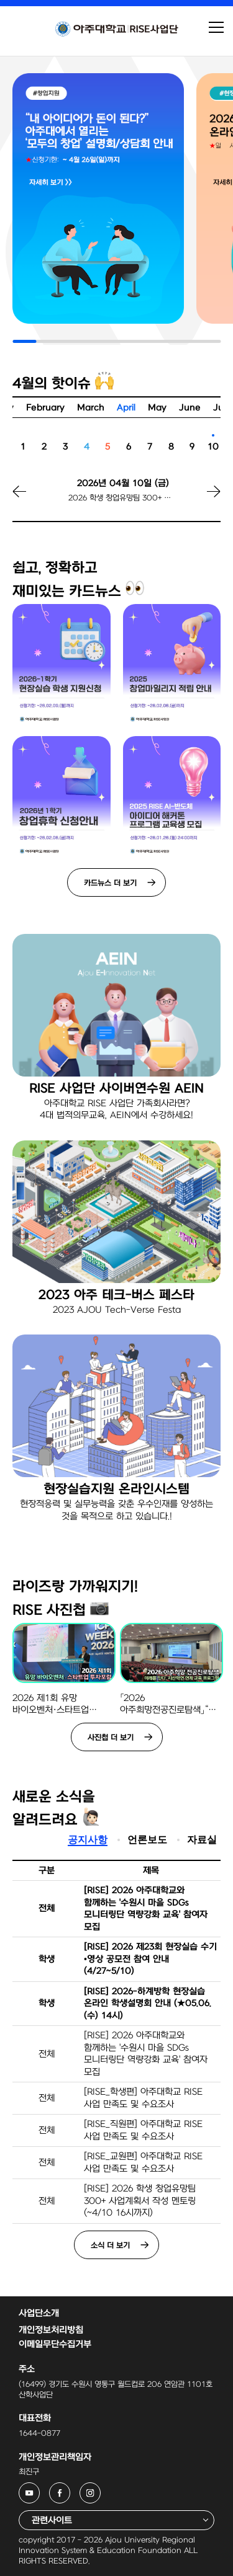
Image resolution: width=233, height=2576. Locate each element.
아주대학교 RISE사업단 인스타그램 (100, 2489)
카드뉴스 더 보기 (110, 883)
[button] (199, 499)
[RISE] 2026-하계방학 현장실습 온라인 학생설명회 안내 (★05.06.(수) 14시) (147, 2003)
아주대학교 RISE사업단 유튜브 (39, 2489)
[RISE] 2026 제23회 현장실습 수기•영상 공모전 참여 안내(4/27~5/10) (150, 1959)
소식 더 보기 (110, 2245)
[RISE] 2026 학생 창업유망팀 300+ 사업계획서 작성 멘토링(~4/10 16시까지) (140, 2200)
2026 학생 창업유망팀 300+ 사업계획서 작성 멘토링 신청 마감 (122, 498)
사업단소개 (39, 2313)
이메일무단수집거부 (55, 2344)
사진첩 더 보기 (111, 1737)
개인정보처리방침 (51, 2330)
